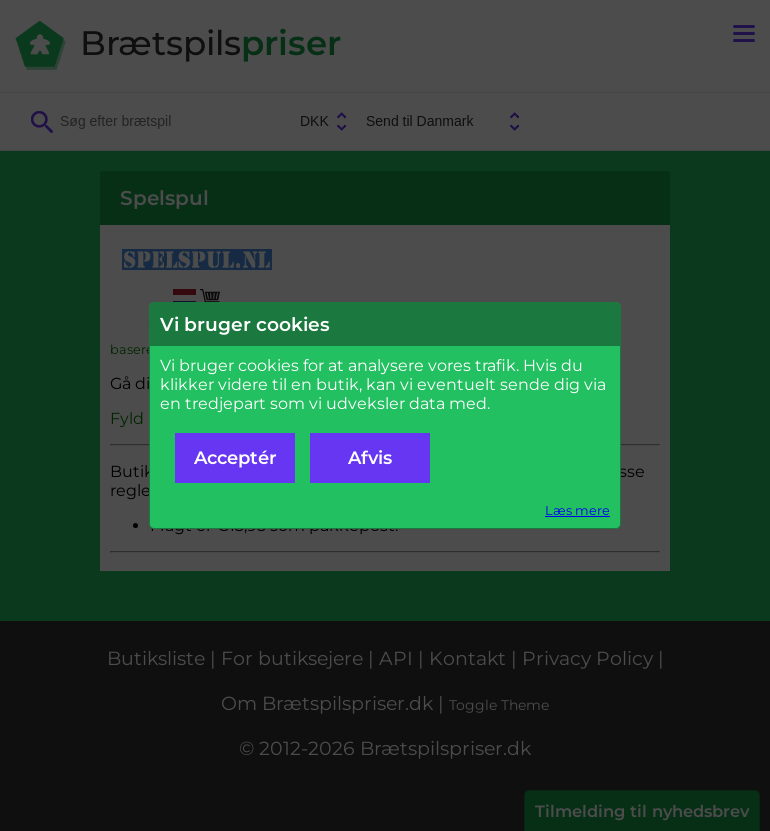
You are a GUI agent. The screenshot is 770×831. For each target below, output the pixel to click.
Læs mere (577, 510)
